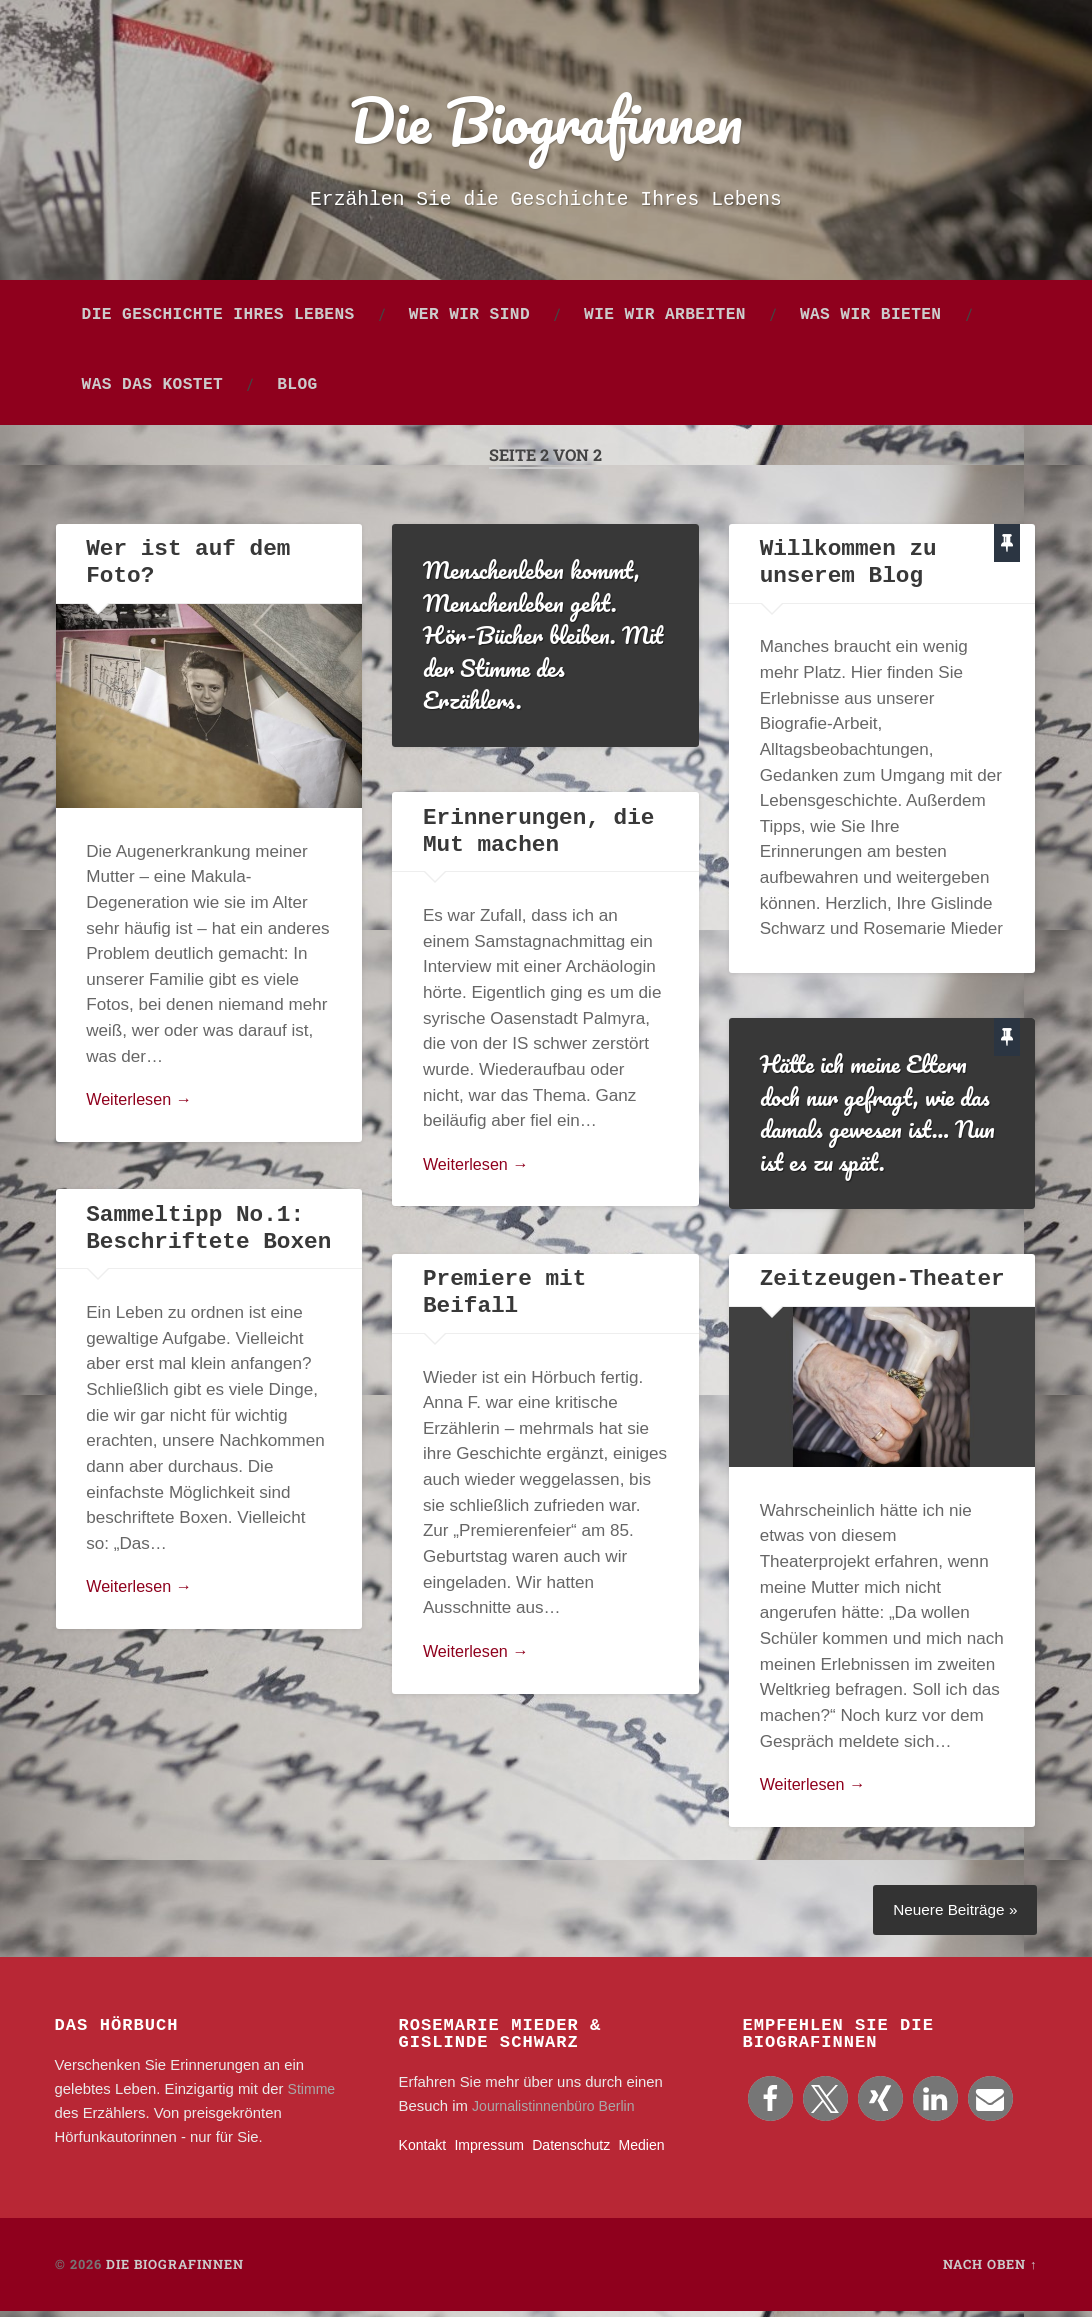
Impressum (493, 2151)
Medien (654, 2151)
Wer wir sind (469, 320)
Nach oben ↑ (990, 2270)
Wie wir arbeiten (665, 320)
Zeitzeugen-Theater (881, 1284)
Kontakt (424, 2151)
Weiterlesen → (142, 1105)
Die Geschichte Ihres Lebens (218, 320)
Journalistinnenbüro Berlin (558, 2112)
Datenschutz (580, 2151)
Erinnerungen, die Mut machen (538, 836)
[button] (770, 2105)
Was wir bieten (871, 320)
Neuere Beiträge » (951, 1915)
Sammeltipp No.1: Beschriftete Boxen (207, 1233)
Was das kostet (153, 390)
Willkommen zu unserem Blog (848, 567)
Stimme (313, 2095)
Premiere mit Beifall (504, 1297)
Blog (297, 390)
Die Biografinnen (546, 121)
